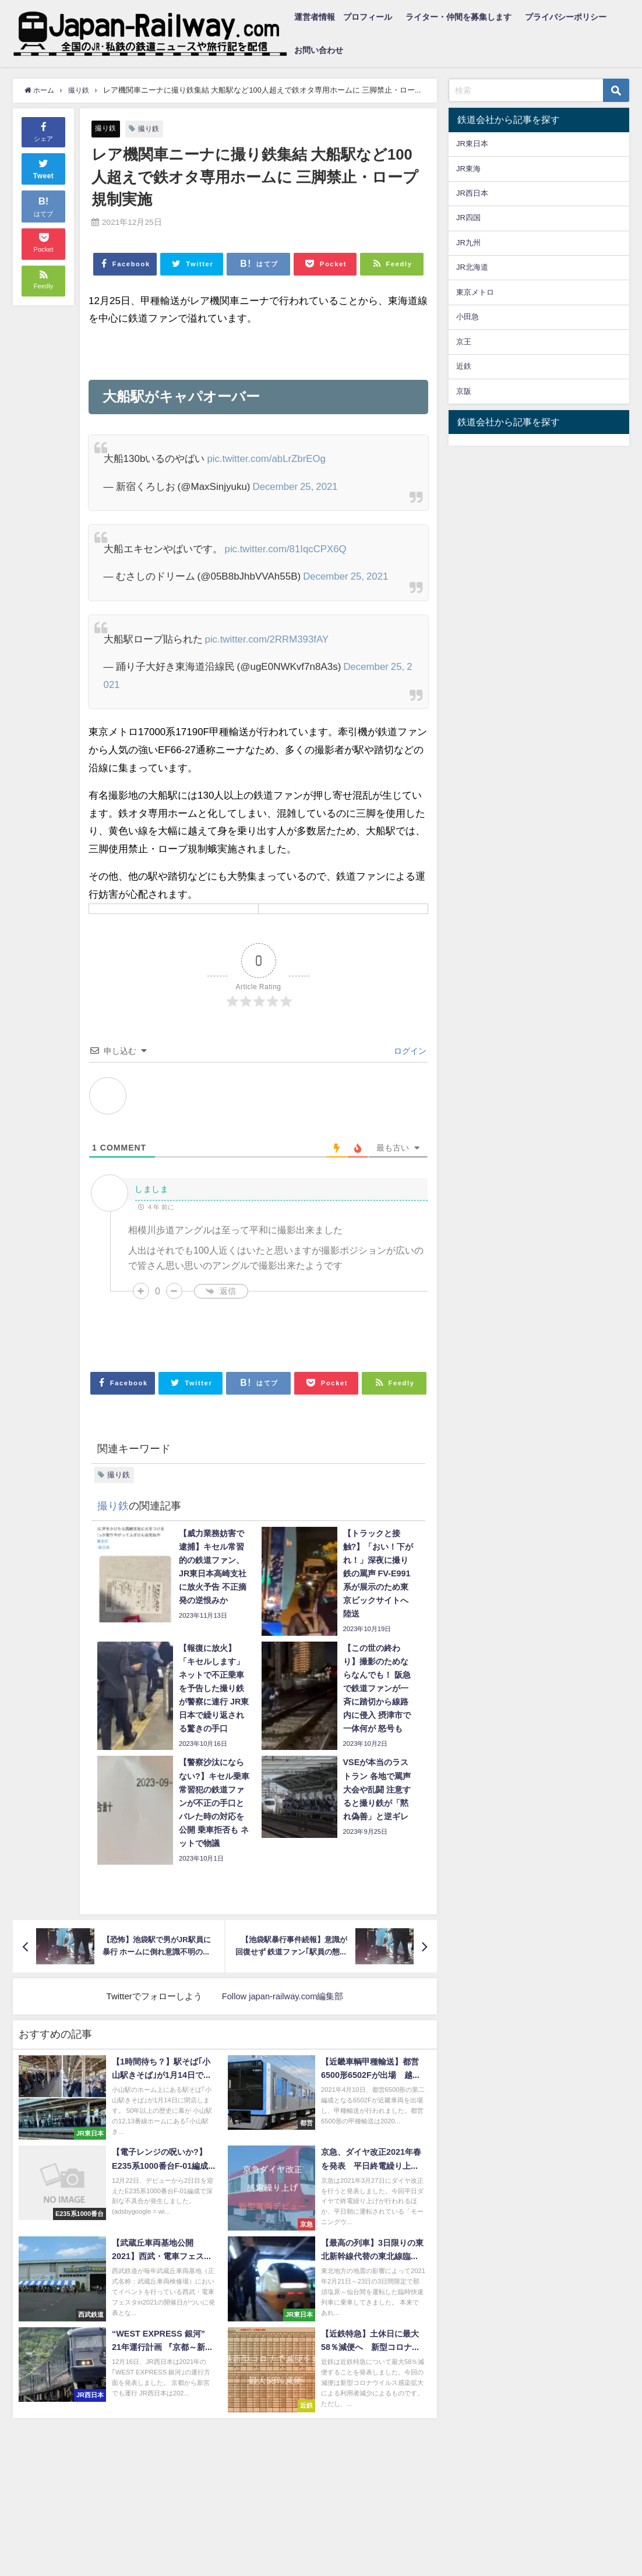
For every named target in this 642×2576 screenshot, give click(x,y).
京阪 (463, 391)
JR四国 (468, 217)
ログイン (408, 1051)
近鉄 (463, 366)
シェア (43, 131)
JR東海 (468, 168)
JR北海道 (472, 267)
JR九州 (468, 242)
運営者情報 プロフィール (343, 17)
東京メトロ (475, 292)
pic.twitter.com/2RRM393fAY (267, 639)
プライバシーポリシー (565, 17)
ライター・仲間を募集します (458, 17)
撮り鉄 (106, 128)
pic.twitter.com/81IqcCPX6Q (286, 548)
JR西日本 (472, 193)
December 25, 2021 (296, 486)
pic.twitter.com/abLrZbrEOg (267, 458)
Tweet (43, 167)
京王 (463, 341)
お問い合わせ (318, 50)
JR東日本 (472, 143)
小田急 (467, 316)
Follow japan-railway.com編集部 (282, 1996)
